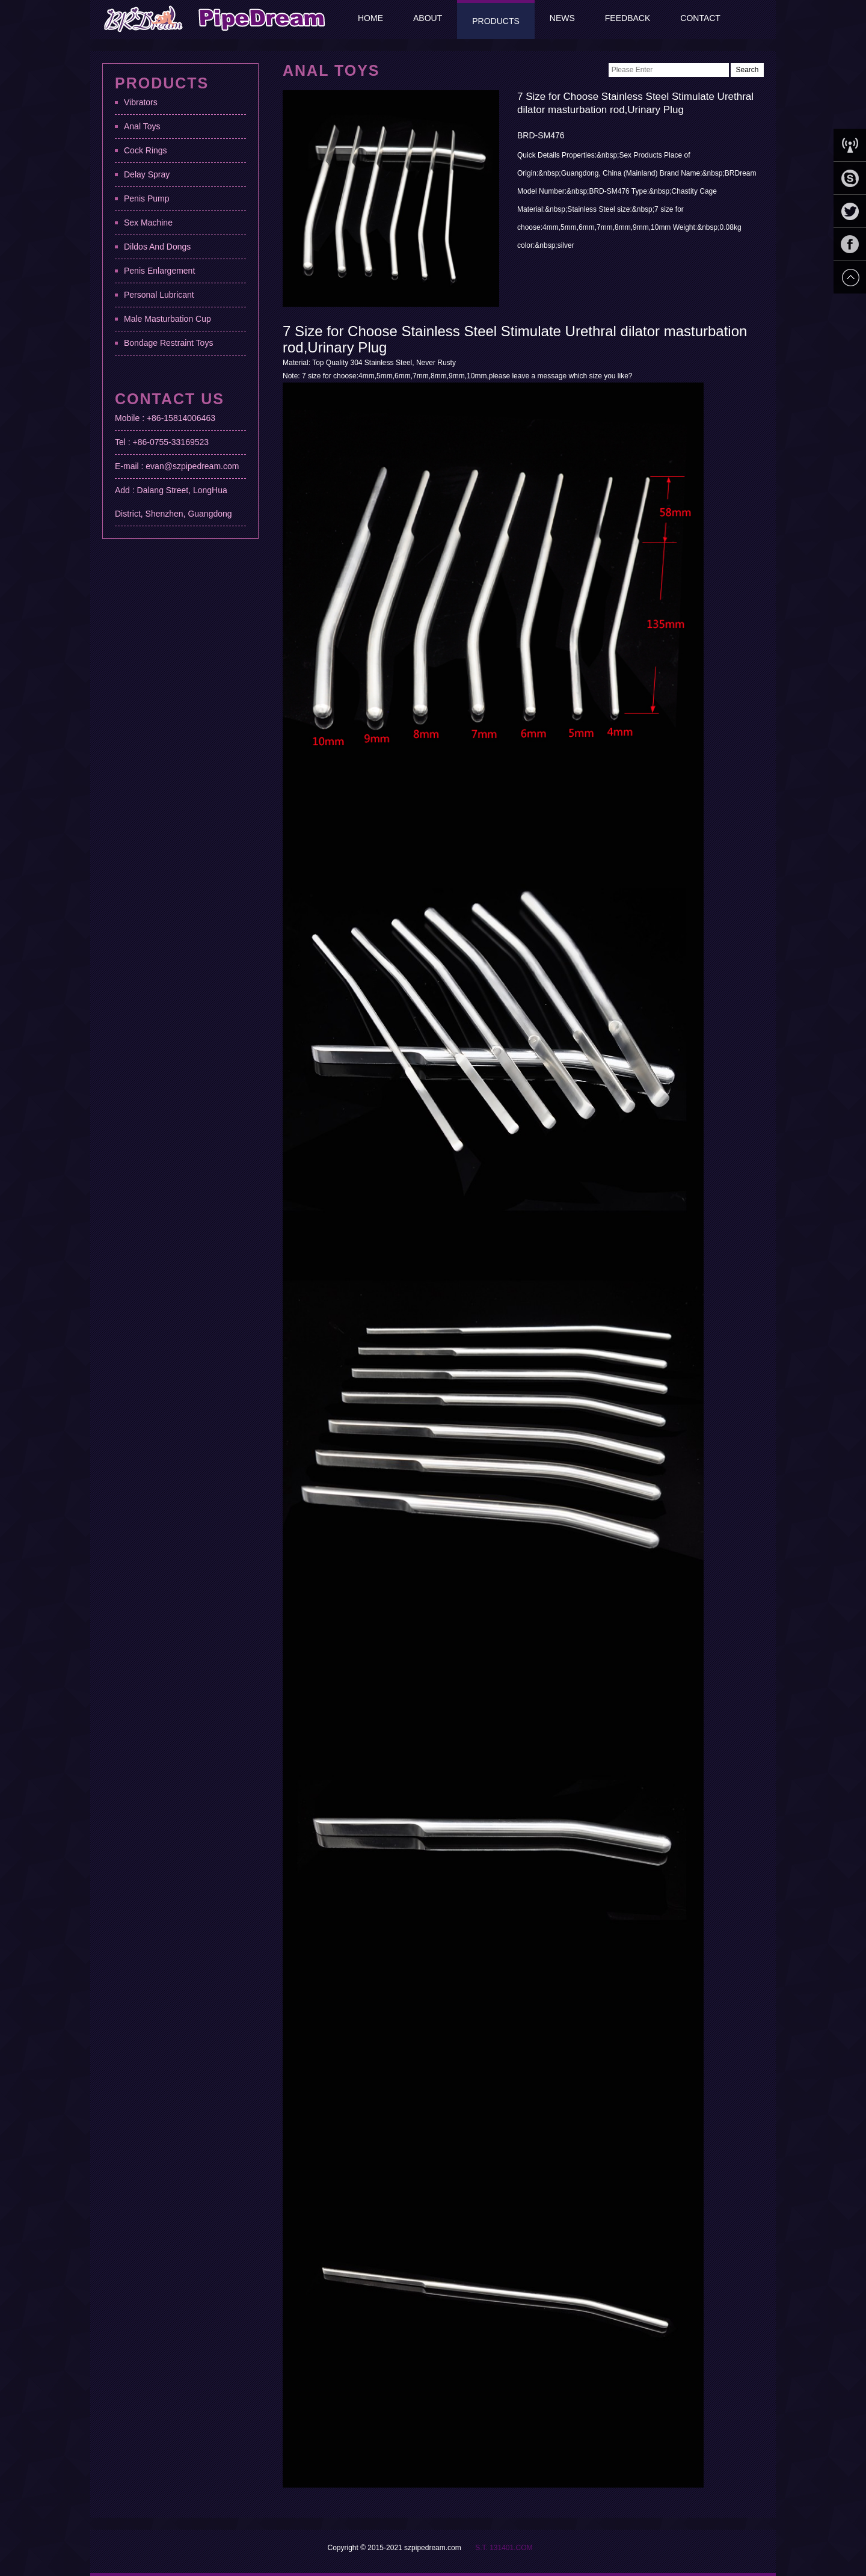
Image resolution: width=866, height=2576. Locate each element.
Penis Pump (146, 198)
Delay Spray (147, 174)
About (427, 18)
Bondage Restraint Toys (168, 343)
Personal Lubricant (159, 295)
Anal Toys (142, 126)
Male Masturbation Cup (167, 319)
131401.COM (511, 2548)
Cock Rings (145, 150)
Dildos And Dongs (157, 246)
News (562, 18)
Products (496, 21)
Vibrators (141, 102)
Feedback (627, 18)
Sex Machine (148, 222)
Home (370, 18)
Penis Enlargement (159, 270)
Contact (700, 18)
